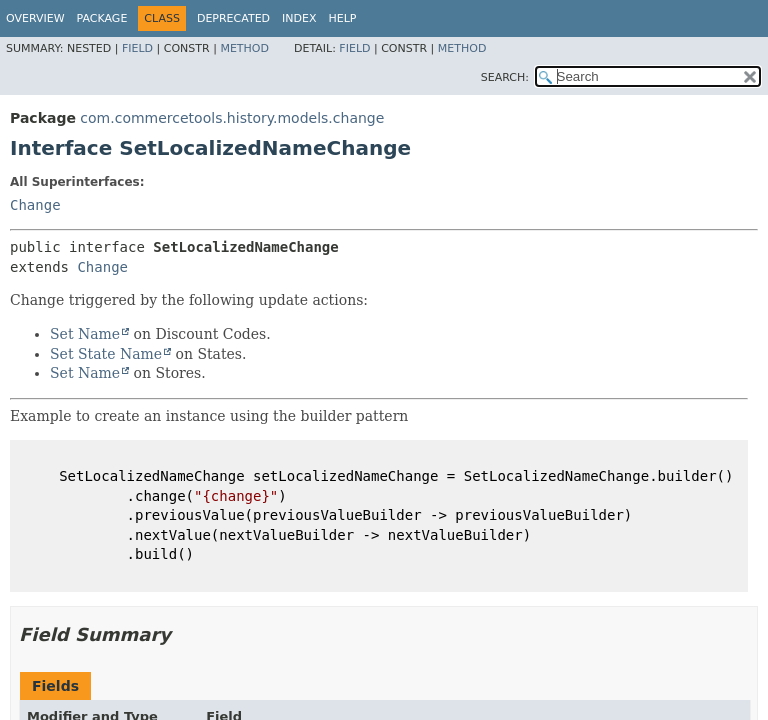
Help (343, 18)
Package (102, 18)
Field (137, 48)
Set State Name (106, 354)
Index (299, 18)
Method (244, 48)
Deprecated (233, 18)
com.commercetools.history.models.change (232, 118)
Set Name (85, 334)
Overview (35, 18)
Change (35, 205)
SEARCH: (505, 77)
